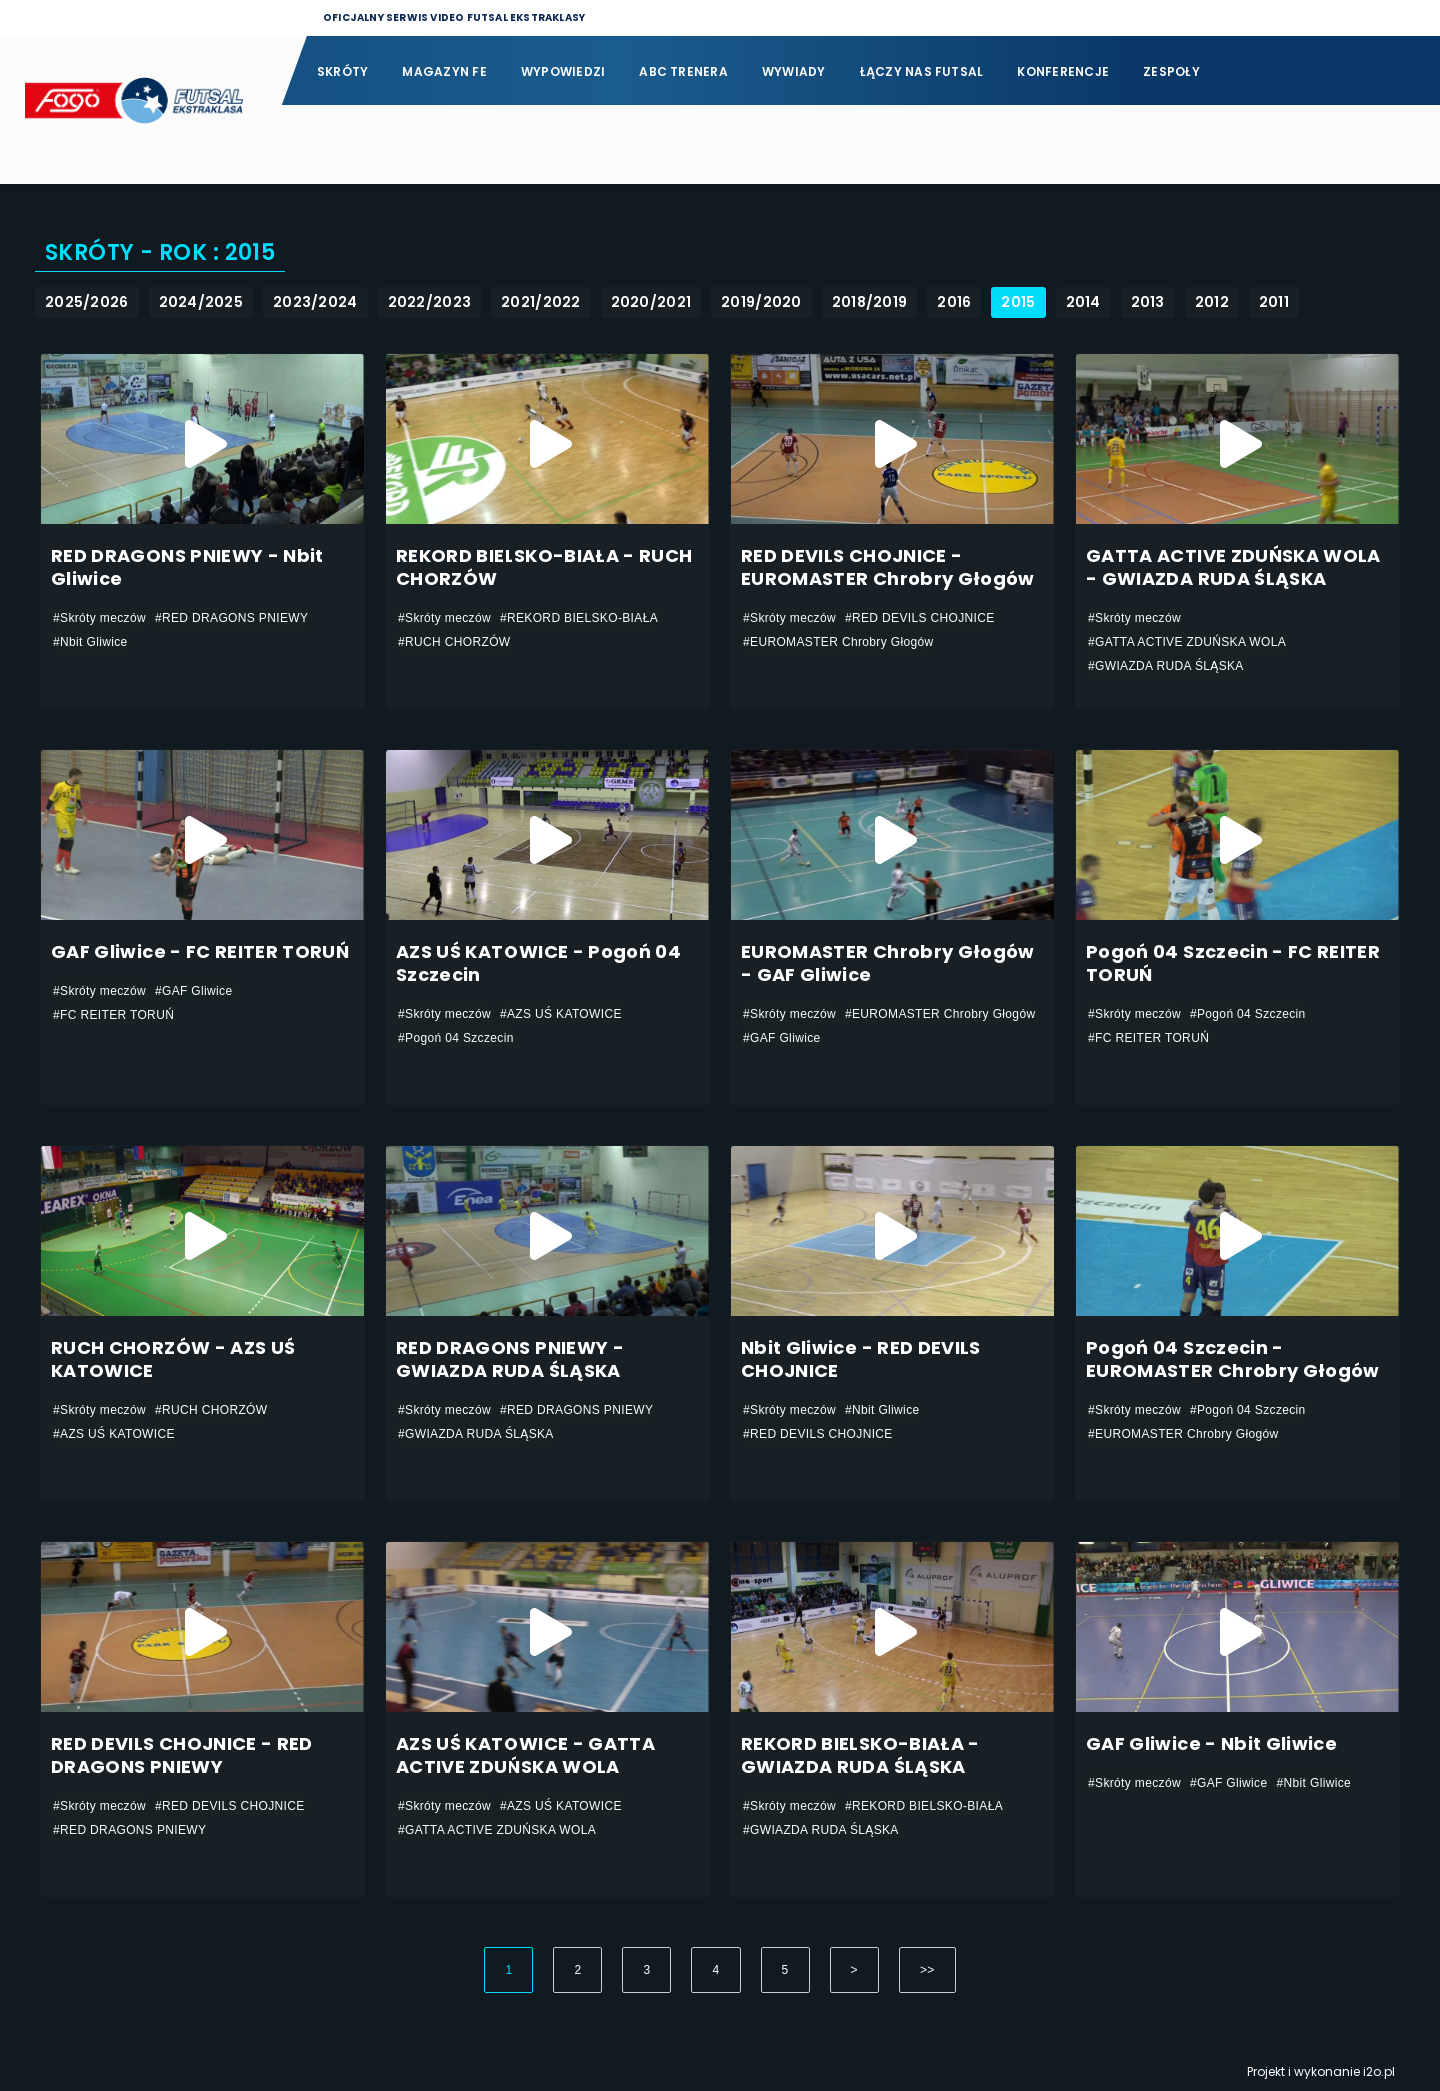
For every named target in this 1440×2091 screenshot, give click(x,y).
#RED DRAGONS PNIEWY (231, 618)
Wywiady (794, 71)
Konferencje (1063, 71)
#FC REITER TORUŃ (113, 1015)
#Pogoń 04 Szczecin (456, 1038)
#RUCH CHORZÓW (454, 642)
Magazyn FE (444, 71)
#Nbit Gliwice (90, 642)
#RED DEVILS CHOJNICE (920, 618)
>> (927, 1970)
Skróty (342, 71)
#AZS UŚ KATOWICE (561, 1014)
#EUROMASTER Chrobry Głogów (838, 642)
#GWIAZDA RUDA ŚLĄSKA (1166, 666)
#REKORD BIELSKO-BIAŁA (579, 618)
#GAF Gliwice (194, 991)
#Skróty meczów (99, 618)
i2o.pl (1379, 2071)
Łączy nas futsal (922, 71)
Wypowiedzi (563, 71)
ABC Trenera (683, 71)
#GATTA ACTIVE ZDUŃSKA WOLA (1187, 642)
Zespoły (1171, 71)
